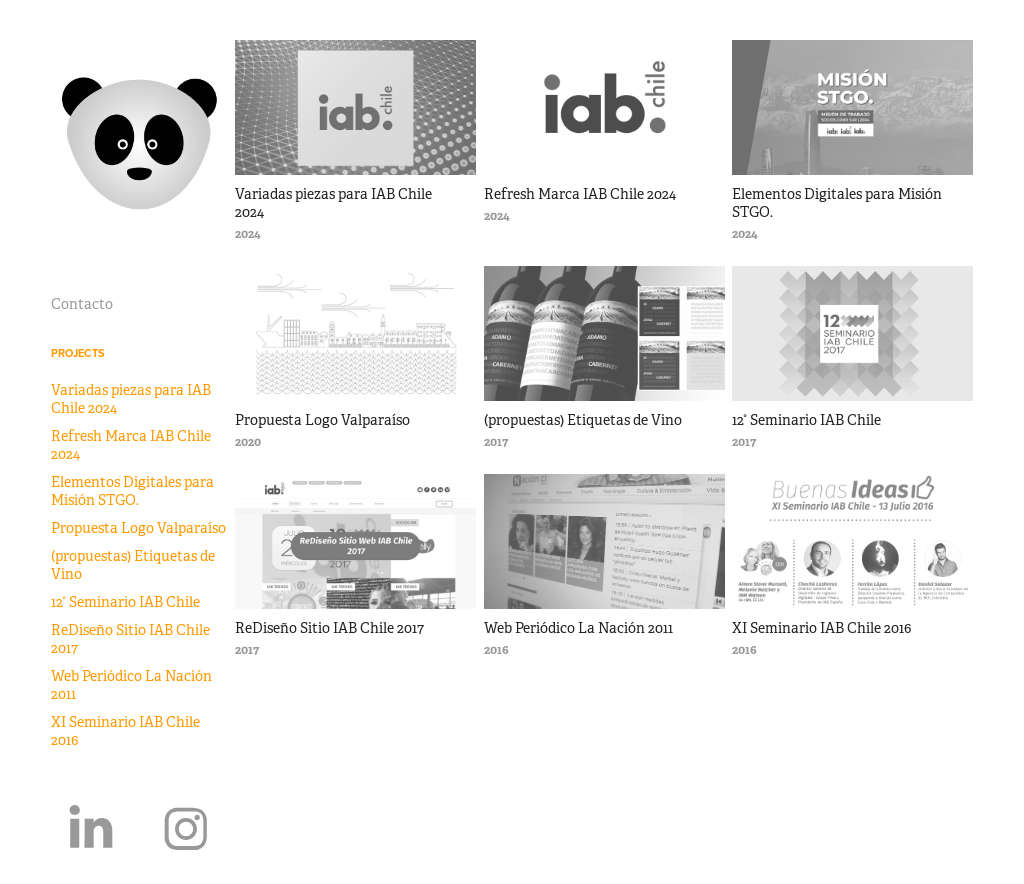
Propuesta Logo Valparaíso (138, 528)
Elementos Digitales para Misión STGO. (132, 491)
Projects (78, 353)
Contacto (82, 304)
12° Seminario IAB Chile (125, 602)
